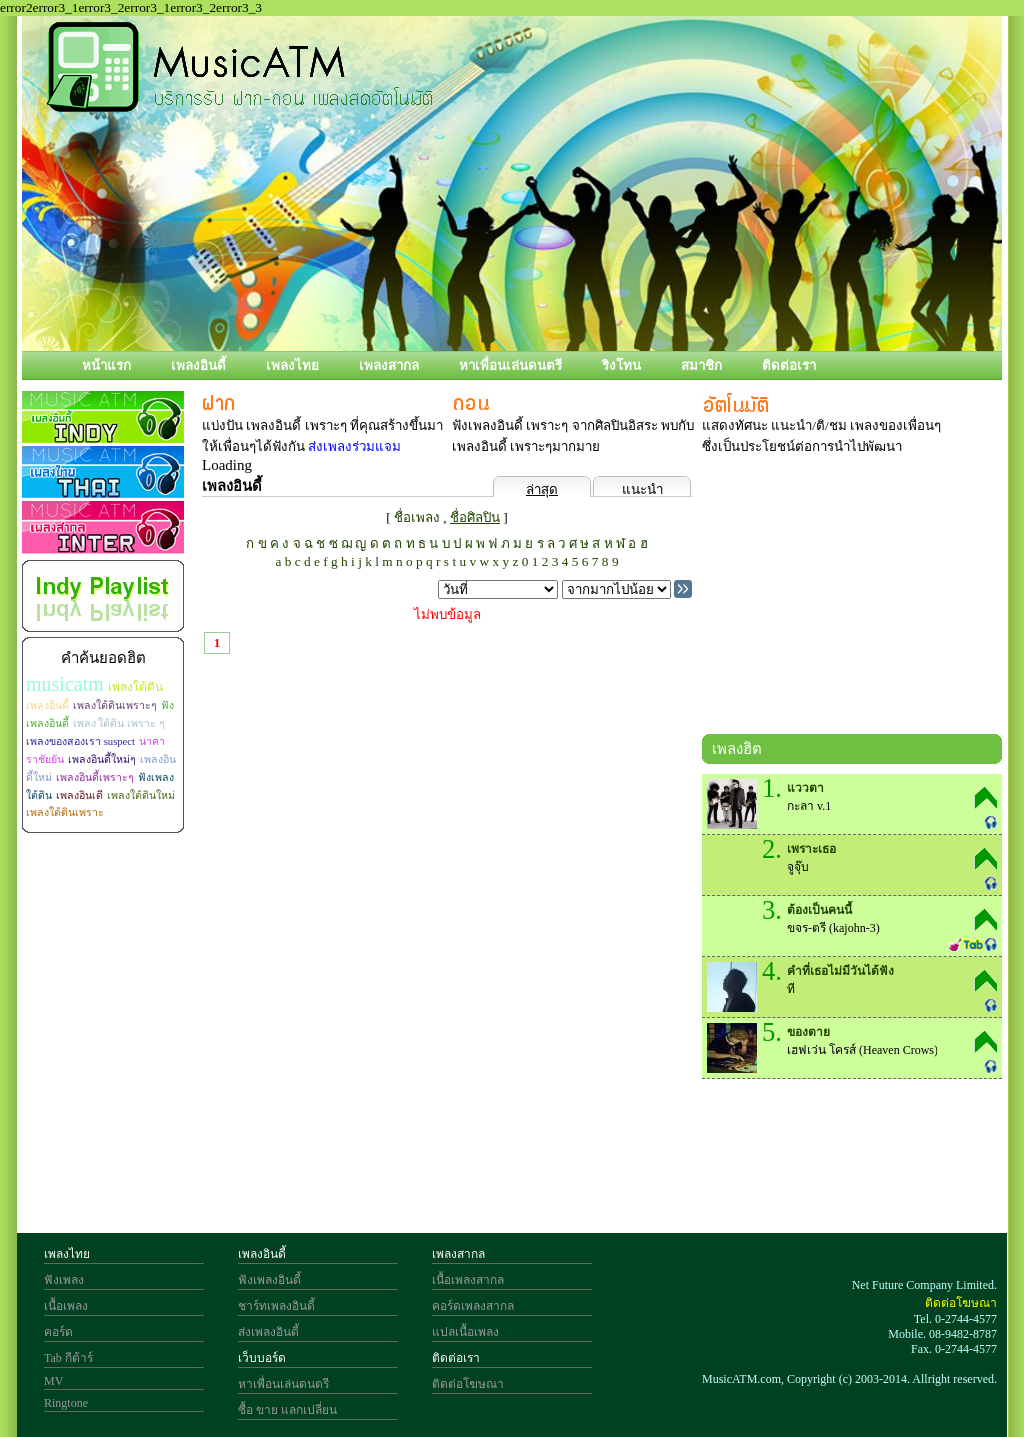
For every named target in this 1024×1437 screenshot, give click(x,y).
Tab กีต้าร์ (68, 1358)
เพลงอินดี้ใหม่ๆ (102, 759)
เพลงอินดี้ (198, 365)
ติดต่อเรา (789, 365)
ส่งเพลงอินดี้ (268, 1332)
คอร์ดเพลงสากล (473, 1306)
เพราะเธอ (811, 849)
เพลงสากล (389, 365)
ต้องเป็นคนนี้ (819, 910)
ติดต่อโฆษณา (468, 1384)
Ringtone (66, 1403)
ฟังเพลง (64, 1280)
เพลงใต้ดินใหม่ (141, 795)
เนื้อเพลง (66, 1306)
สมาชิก (701, 365)
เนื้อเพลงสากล (468, 1280)
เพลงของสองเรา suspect (80, 741)
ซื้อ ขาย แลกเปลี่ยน (287, 1410)
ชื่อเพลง (417, 517)
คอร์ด (58, 1332)
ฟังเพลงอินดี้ (269, 1280)
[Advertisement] (852, 599)
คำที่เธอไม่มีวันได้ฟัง (840, 971)
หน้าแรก (106, 365)
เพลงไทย (292, 365)
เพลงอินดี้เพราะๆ (95, 777)
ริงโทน (621, 365)
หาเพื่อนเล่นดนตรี (510, 365)
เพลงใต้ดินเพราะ (65, 812)
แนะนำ (642, 489)
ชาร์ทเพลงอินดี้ (276, 1306)
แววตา (805, 788)
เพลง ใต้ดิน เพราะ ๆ (119, 723)
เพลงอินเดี (79, 795)
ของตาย (808, 1032)
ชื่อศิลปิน (475, 517)
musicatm (65, 684)
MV (53, 1381)
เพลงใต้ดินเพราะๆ (115, 705)
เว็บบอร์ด (262, 1358)
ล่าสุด (542, 489)
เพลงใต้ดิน (135, 687)
